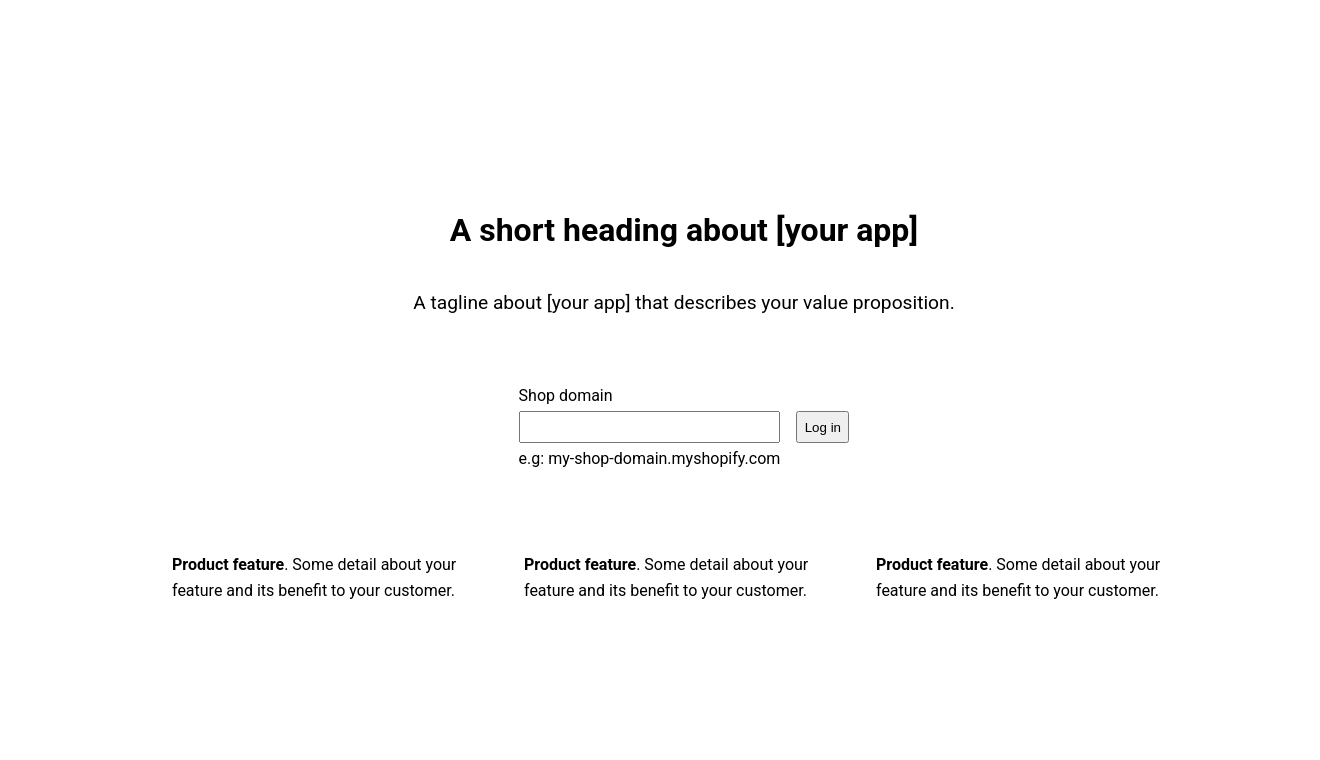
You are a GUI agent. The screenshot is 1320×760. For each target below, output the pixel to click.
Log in (823, 427)
